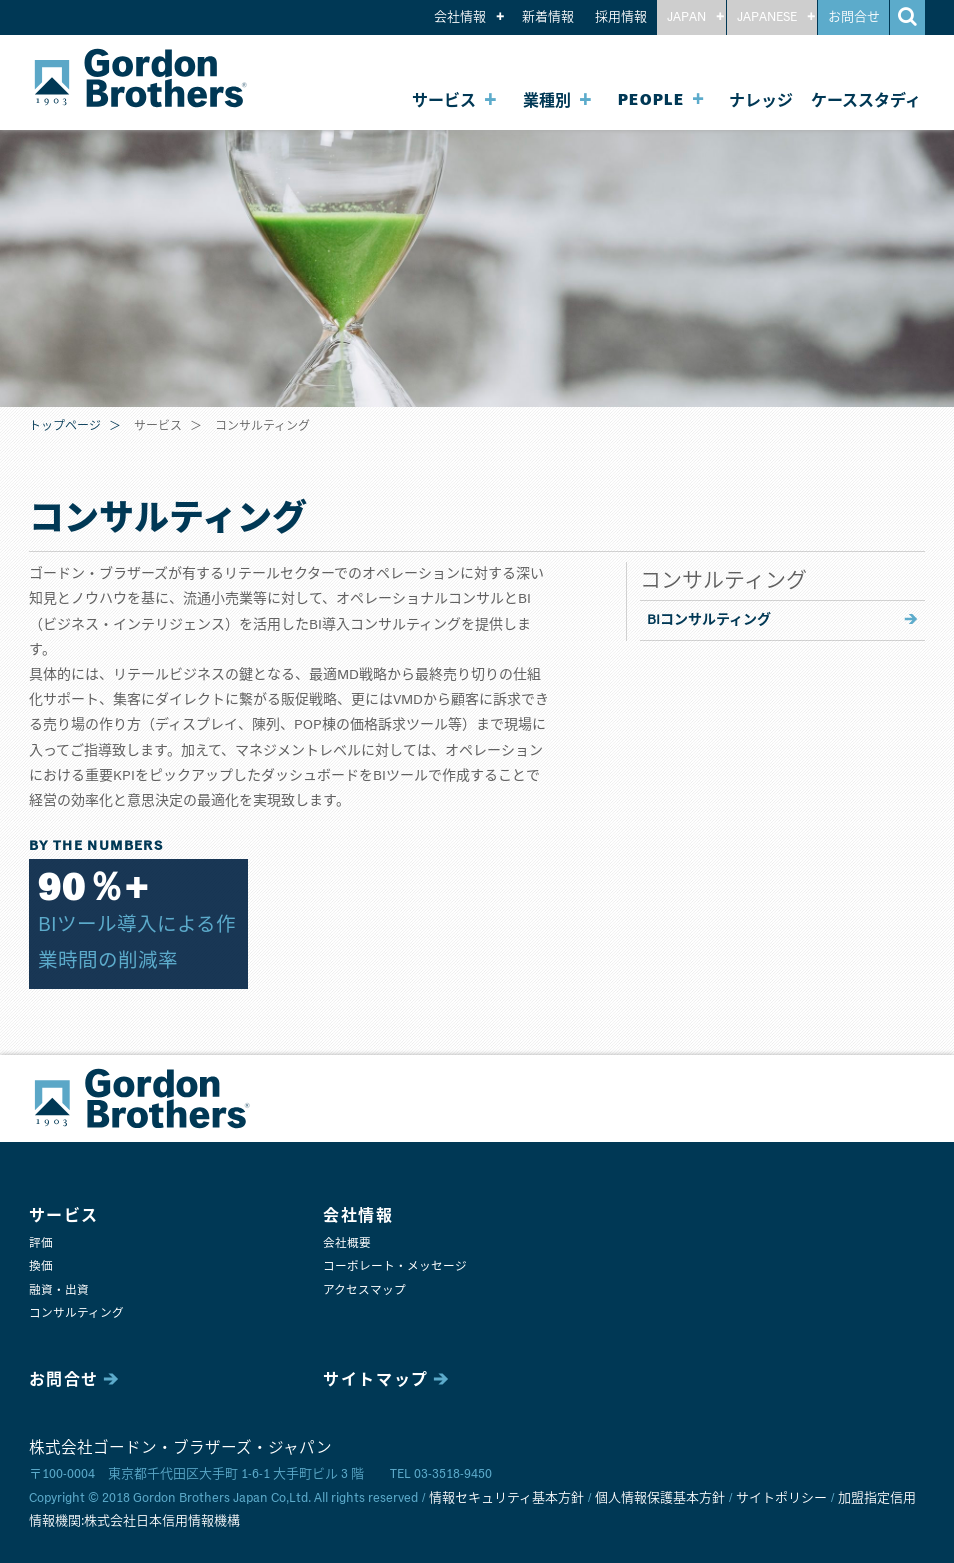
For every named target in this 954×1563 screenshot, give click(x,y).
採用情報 (621, 17)
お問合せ (854, 17)
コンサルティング (76, 1313)
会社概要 (347, 1243)
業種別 (547, 101)
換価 (41, 1266)
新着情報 (548, 17)
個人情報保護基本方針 (660, 1498)
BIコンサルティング (709, 620)
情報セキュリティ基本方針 (506, 1498)
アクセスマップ (364, 1290)
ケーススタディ (866, 101)
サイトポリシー (781, 1498)
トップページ (65, 427)
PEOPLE (651, 100)
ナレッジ (761, 101)
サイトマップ (376, 1380)
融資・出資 (59, 1290)
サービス (444, 101)
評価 (41, 1243)
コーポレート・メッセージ (395, 1266)
